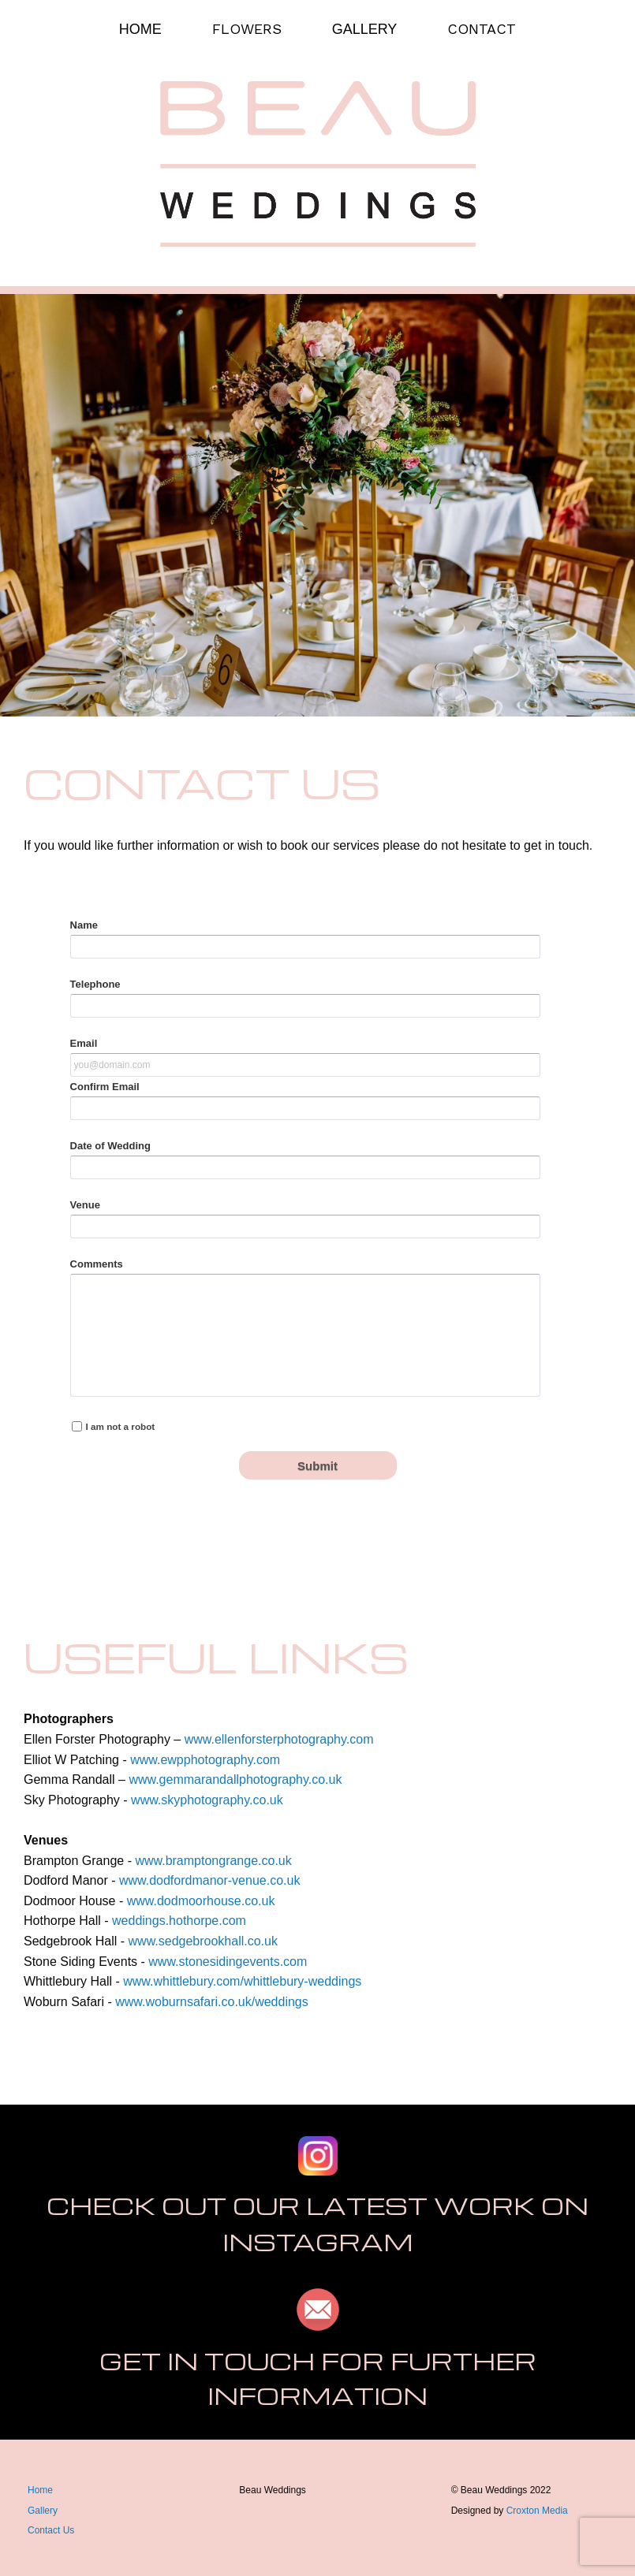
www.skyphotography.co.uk (207, 1800)
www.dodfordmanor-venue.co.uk (209, 1880)
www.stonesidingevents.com (227, 1961)
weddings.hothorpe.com (179, 1920)
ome (44, 2490)
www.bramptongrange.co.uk (213, 1860)
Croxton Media (537, 2510)
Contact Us (51, 2530)
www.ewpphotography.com (205, 1759)
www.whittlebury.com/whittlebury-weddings (242, 1981)
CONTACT (481, 28)
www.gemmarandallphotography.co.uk (235, 1779)
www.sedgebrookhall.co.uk (203, 1941)
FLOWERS (247, 28)
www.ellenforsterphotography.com (279, 1739)
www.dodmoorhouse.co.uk (201, 1901)
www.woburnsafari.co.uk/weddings (211, 2001)
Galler (40, 2510)
